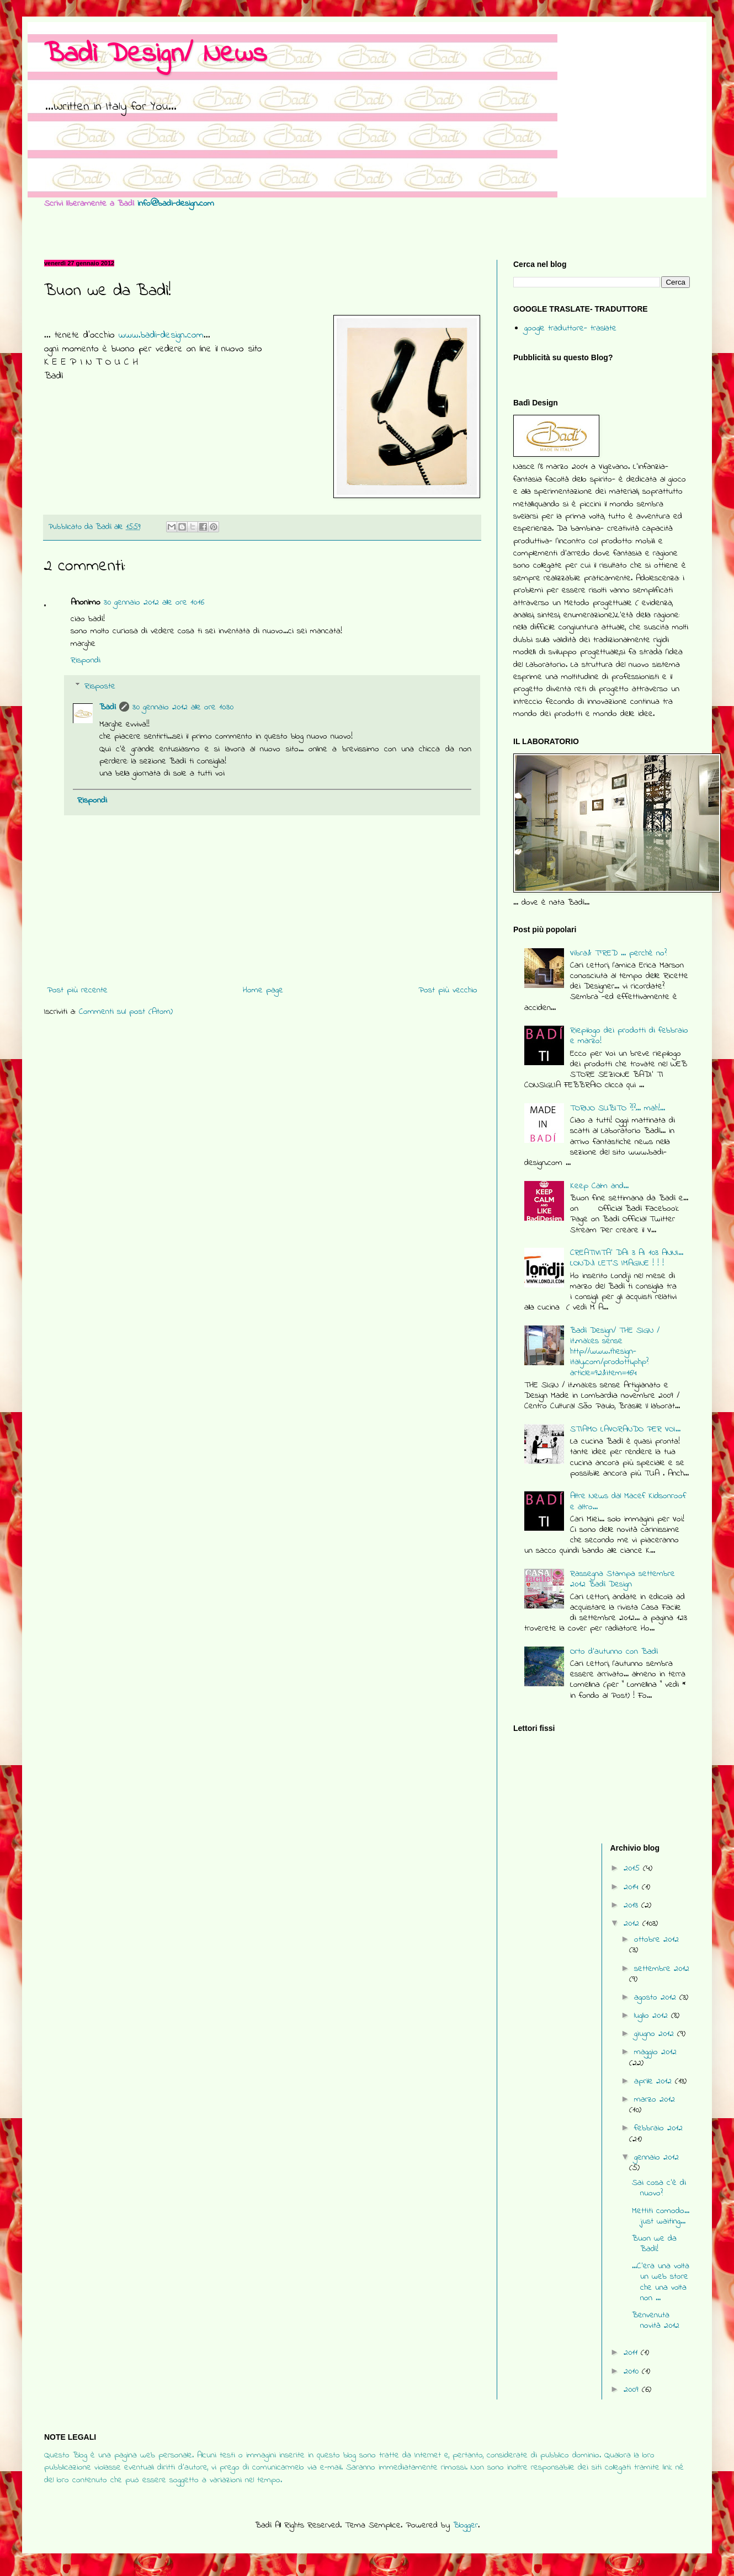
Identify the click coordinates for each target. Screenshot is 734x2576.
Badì (107, 707)
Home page (263, 990)
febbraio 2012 (658, 2128)
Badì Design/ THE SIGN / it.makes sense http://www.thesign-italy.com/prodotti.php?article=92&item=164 (614, 1352)
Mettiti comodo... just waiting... (660, 2216)
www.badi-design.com (161, 335)
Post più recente (77, 990)
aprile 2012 (654, 2081)
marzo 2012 (654, 2099)
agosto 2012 (656, 1997)
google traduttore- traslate (570, 328)
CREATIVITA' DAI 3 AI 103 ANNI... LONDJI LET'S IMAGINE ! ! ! (626, 1258)
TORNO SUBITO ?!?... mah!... (617, 1108)
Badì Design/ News (155, 54)
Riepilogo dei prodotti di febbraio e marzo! (629, 1035)
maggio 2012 (655, 2052)
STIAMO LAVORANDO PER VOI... (625, 1429)
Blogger (465, 2525)
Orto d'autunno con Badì (614, 1651)
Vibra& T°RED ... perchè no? (618, 953)
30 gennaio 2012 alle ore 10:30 (182, 707)
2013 (632, 1905)
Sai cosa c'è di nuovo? (659, 2188)
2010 (633, 2371)
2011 (632, 2352)
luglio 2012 (652, 2015)
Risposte (99, 686)
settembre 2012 (661, 1968)
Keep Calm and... (599, 1186)
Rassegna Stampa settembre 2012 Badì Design (622, 1579)
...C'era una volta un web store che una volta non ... (660, 2282)
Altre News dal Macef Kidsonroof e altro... (628, 1501)
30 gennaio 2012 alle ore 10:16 (154, 602)
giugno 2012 (655, 2033)
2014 (633, 1887)
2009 (633, 2389)
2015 (633, 1868)
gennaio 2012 (656, 2157)
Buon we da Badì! (654, 2244)
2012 (633, 1923)
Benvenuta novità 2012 (655, 2320)
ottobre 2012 (656, 1939)
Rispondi (85, 660)
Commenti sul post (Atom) (126, 1011)
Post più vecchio (447, 990)
